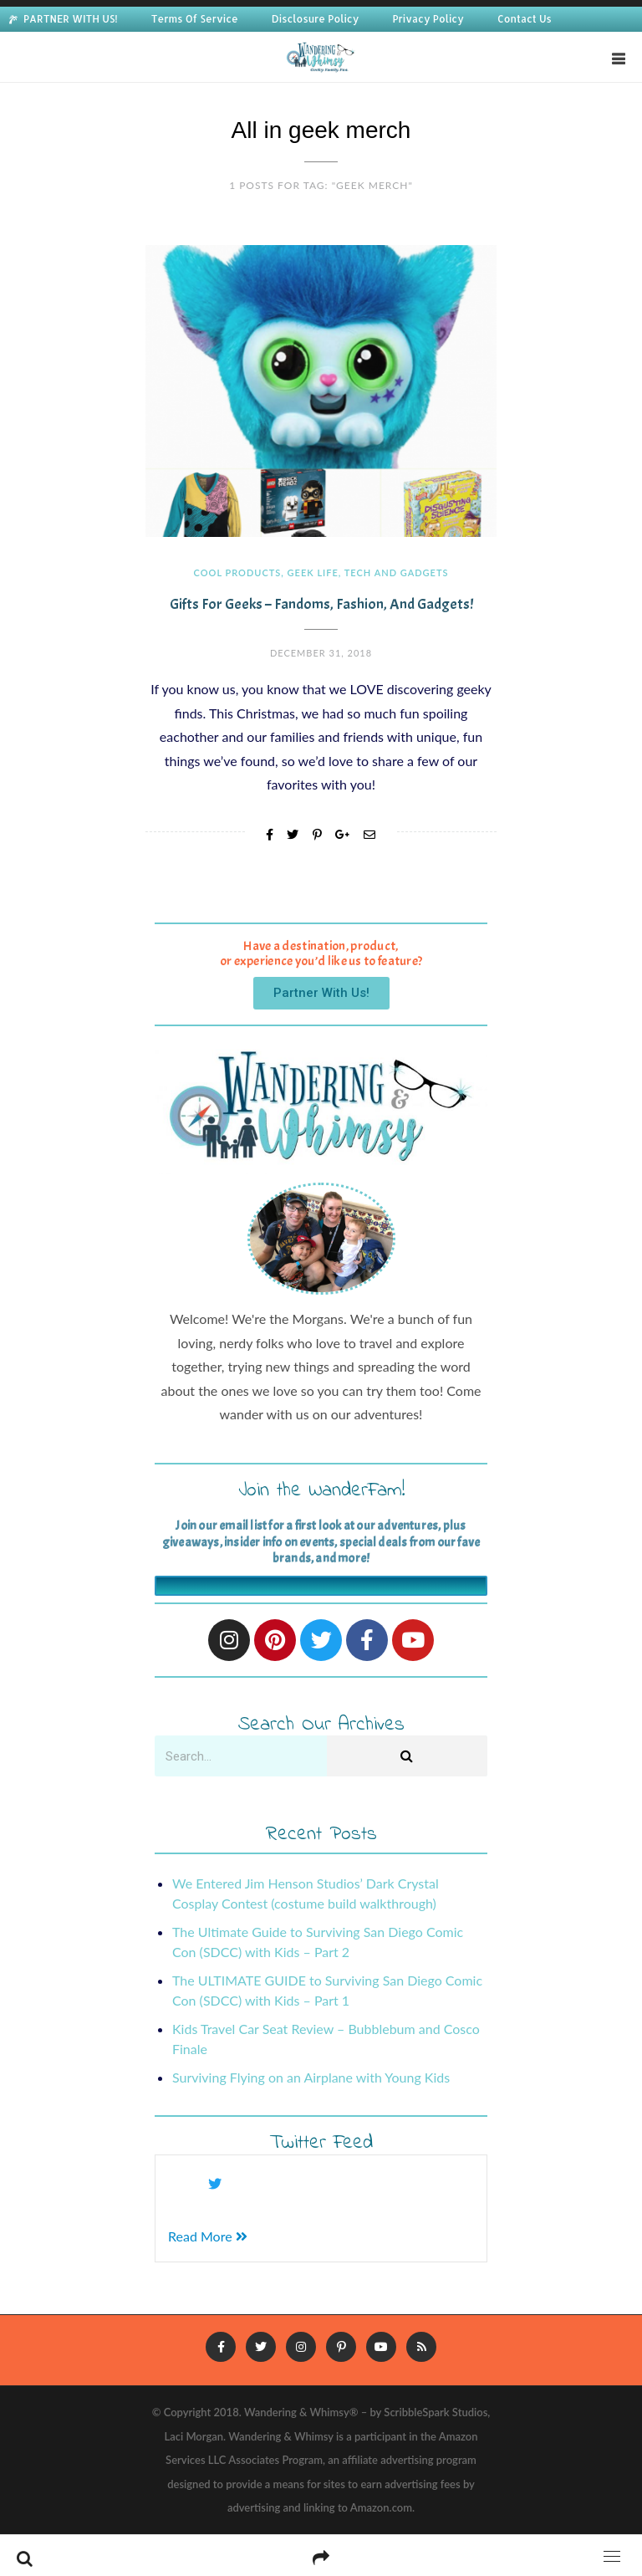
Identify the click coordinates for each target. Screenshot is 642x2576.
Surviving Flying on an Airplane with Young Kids (311, 2077)
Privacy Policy (428, 19)
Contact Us (524, 19)
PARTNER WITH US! (70, 19)
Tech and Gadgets (396, 572)
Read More (207, 2236)
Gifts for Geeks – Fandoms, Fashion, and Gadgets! (321, 604)
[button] (321, 993)
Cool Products (238, 572)
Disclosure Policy (315, 19)
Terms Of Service (194, 19)
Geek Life (313, 572)
